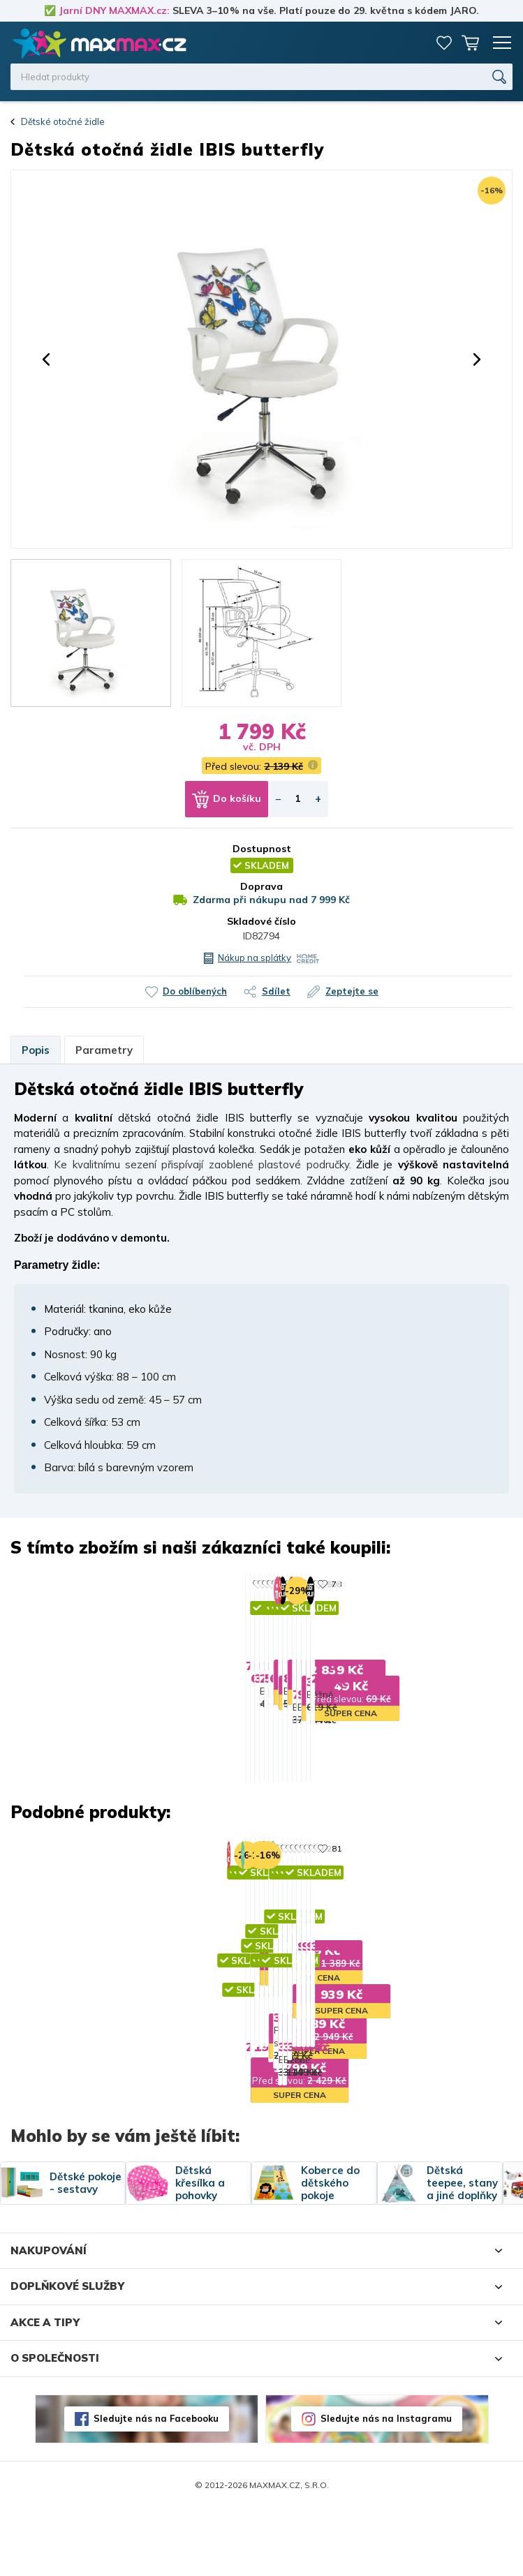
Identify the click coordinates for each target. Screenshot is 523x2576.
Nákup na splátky (254, 957)
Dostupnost (262, 848)
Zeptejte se (351, 991)
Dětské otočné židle (63, 121)
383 (388, 1911)
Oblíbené (444, 42)
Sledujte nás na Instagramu (386, 2485)
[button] (46, 359)
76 (190, 1584)
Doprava (261, 886)
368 (192, 1911)
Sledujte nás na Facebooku (156, 2485)
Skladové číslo (261, 921)
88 (385, 1584)
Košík (470, 42)
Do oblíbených (195, 991)
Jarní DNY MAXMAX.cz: (114, 10)
